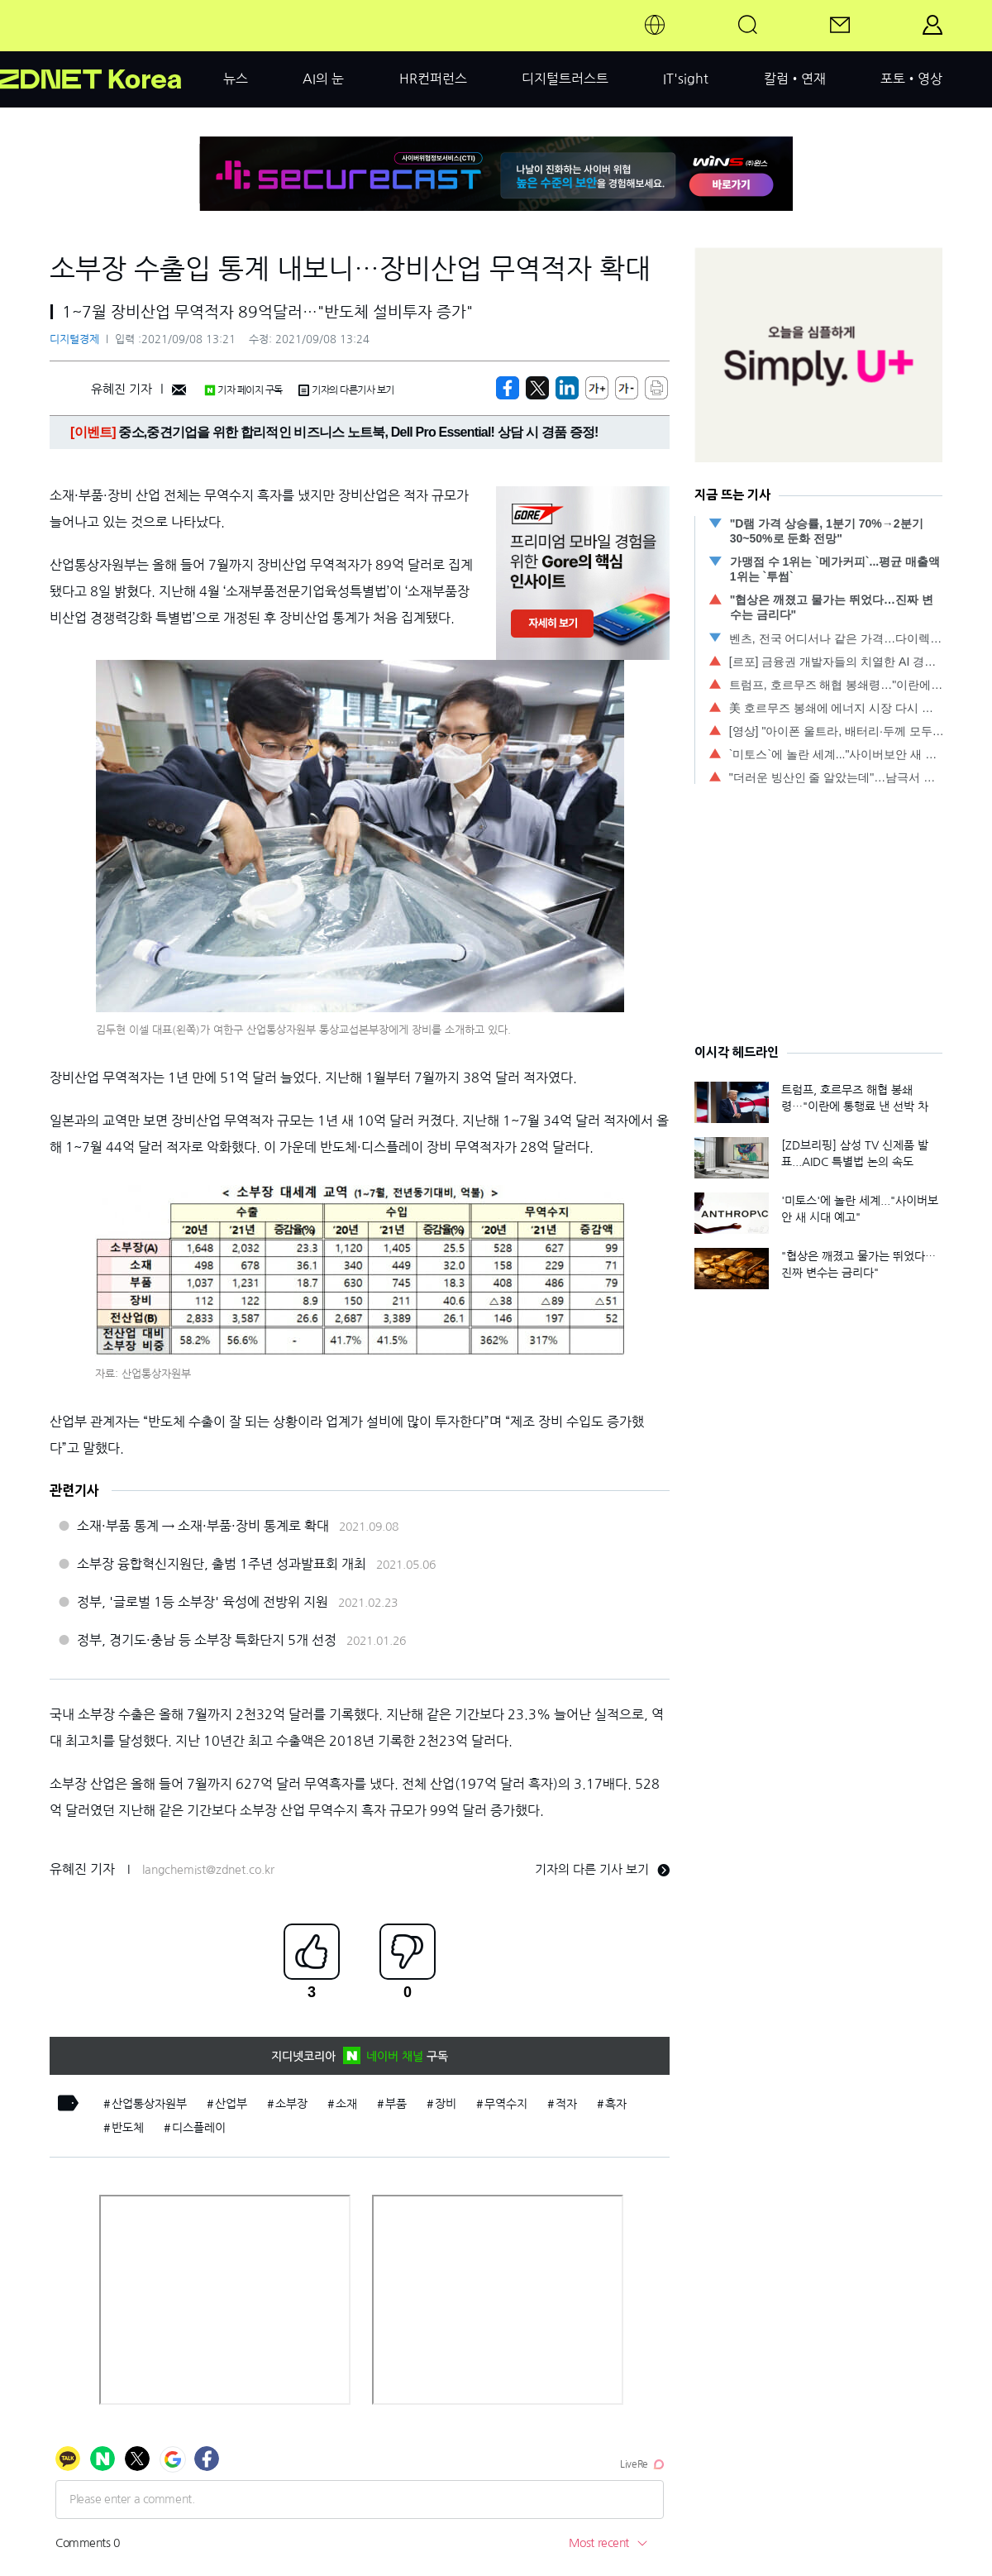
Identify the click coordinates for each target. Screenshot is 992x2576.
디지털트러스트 (565, 78)
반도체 (128, 2128)
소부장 (291, 2104)
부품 (396, 2104)
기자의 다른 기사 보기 (602, 1869)
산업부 (231, 2104)
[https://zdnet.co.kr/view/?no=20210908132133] (507, 387)
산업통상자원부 (149, 2104)
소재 (346, 2104)
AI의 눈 (323, 78)
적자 (566, 2104)
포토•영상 (911, 78)
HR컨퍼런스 (433, 78)
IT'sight (685, 78)
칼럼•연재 (795, 78)
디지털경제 (74, 339)
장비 (445, 2104)
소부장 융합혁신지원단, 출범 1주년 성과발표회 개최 (221, 1563)
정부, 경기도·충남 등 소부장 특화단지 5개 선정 (206, 1639)
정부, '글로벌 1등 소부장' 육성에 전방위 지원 (202, 1601)
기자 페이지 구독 (243, 390)
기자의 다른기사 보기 (346, 390)
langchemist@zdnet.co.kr (208, 1870)
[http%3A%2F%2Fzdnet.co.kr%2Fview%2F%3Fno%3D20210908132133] (567, 387)
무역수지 (505, 2104)
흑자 (616, 2104)
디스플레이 (199, 2128)
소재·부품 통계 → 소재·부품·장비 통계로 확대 (203, 1525)
